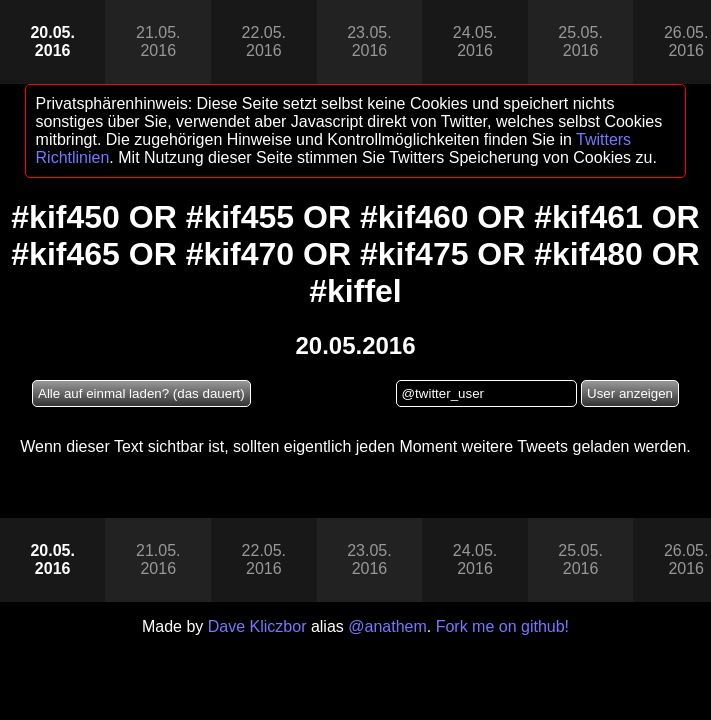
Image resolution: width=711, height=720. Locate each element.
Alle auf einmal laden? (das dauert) (141, 393)
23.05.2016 (369, 41)
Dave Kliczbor (257, 626)
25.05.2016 (580, 41)
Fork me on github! (502, 626)
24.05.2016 (475, 41)
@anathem (387, 626)
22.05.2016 (264, 41)
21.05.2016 (158, 41)
